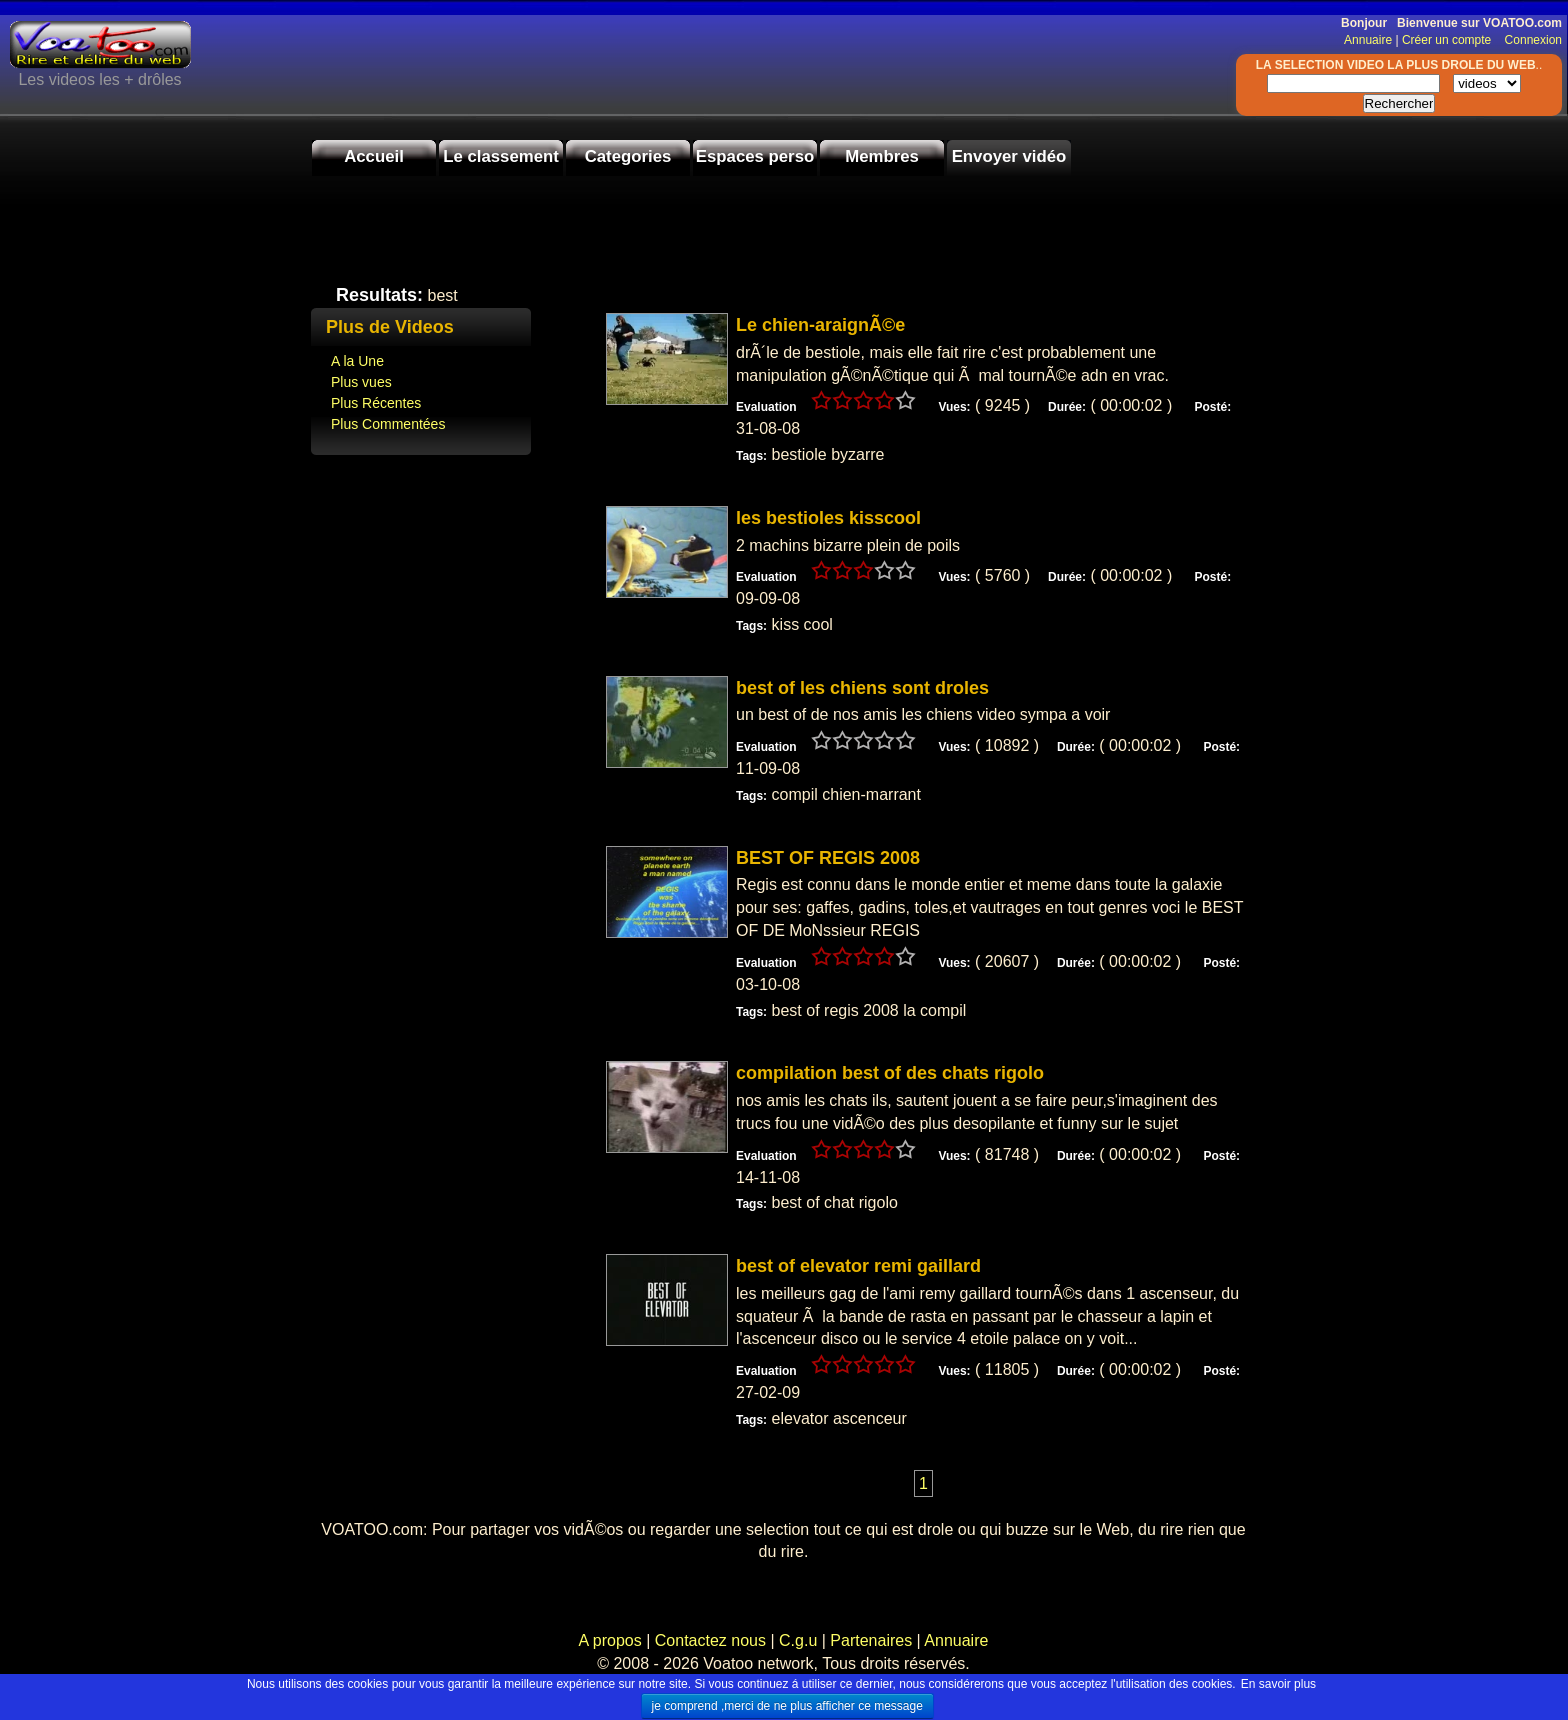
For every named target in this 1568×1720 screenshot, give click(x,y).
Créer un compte (1448, 40)
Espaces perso (755, 156)
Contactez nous (710, 1640)
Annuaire (1368, 40)
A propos (613, 1640)
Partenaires (871, 1640)
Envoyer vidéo (1009, 156)
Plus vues (361, 382)
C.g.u (798, 1640)
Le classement (501, 156)
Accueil (374, 156)
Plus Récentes (376, 403)
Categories (628, 156)
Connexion (1528, 40)
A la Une (357, 361)
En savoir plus (1278, 1684)
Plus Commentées (388, 424)
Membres (882, 156)
